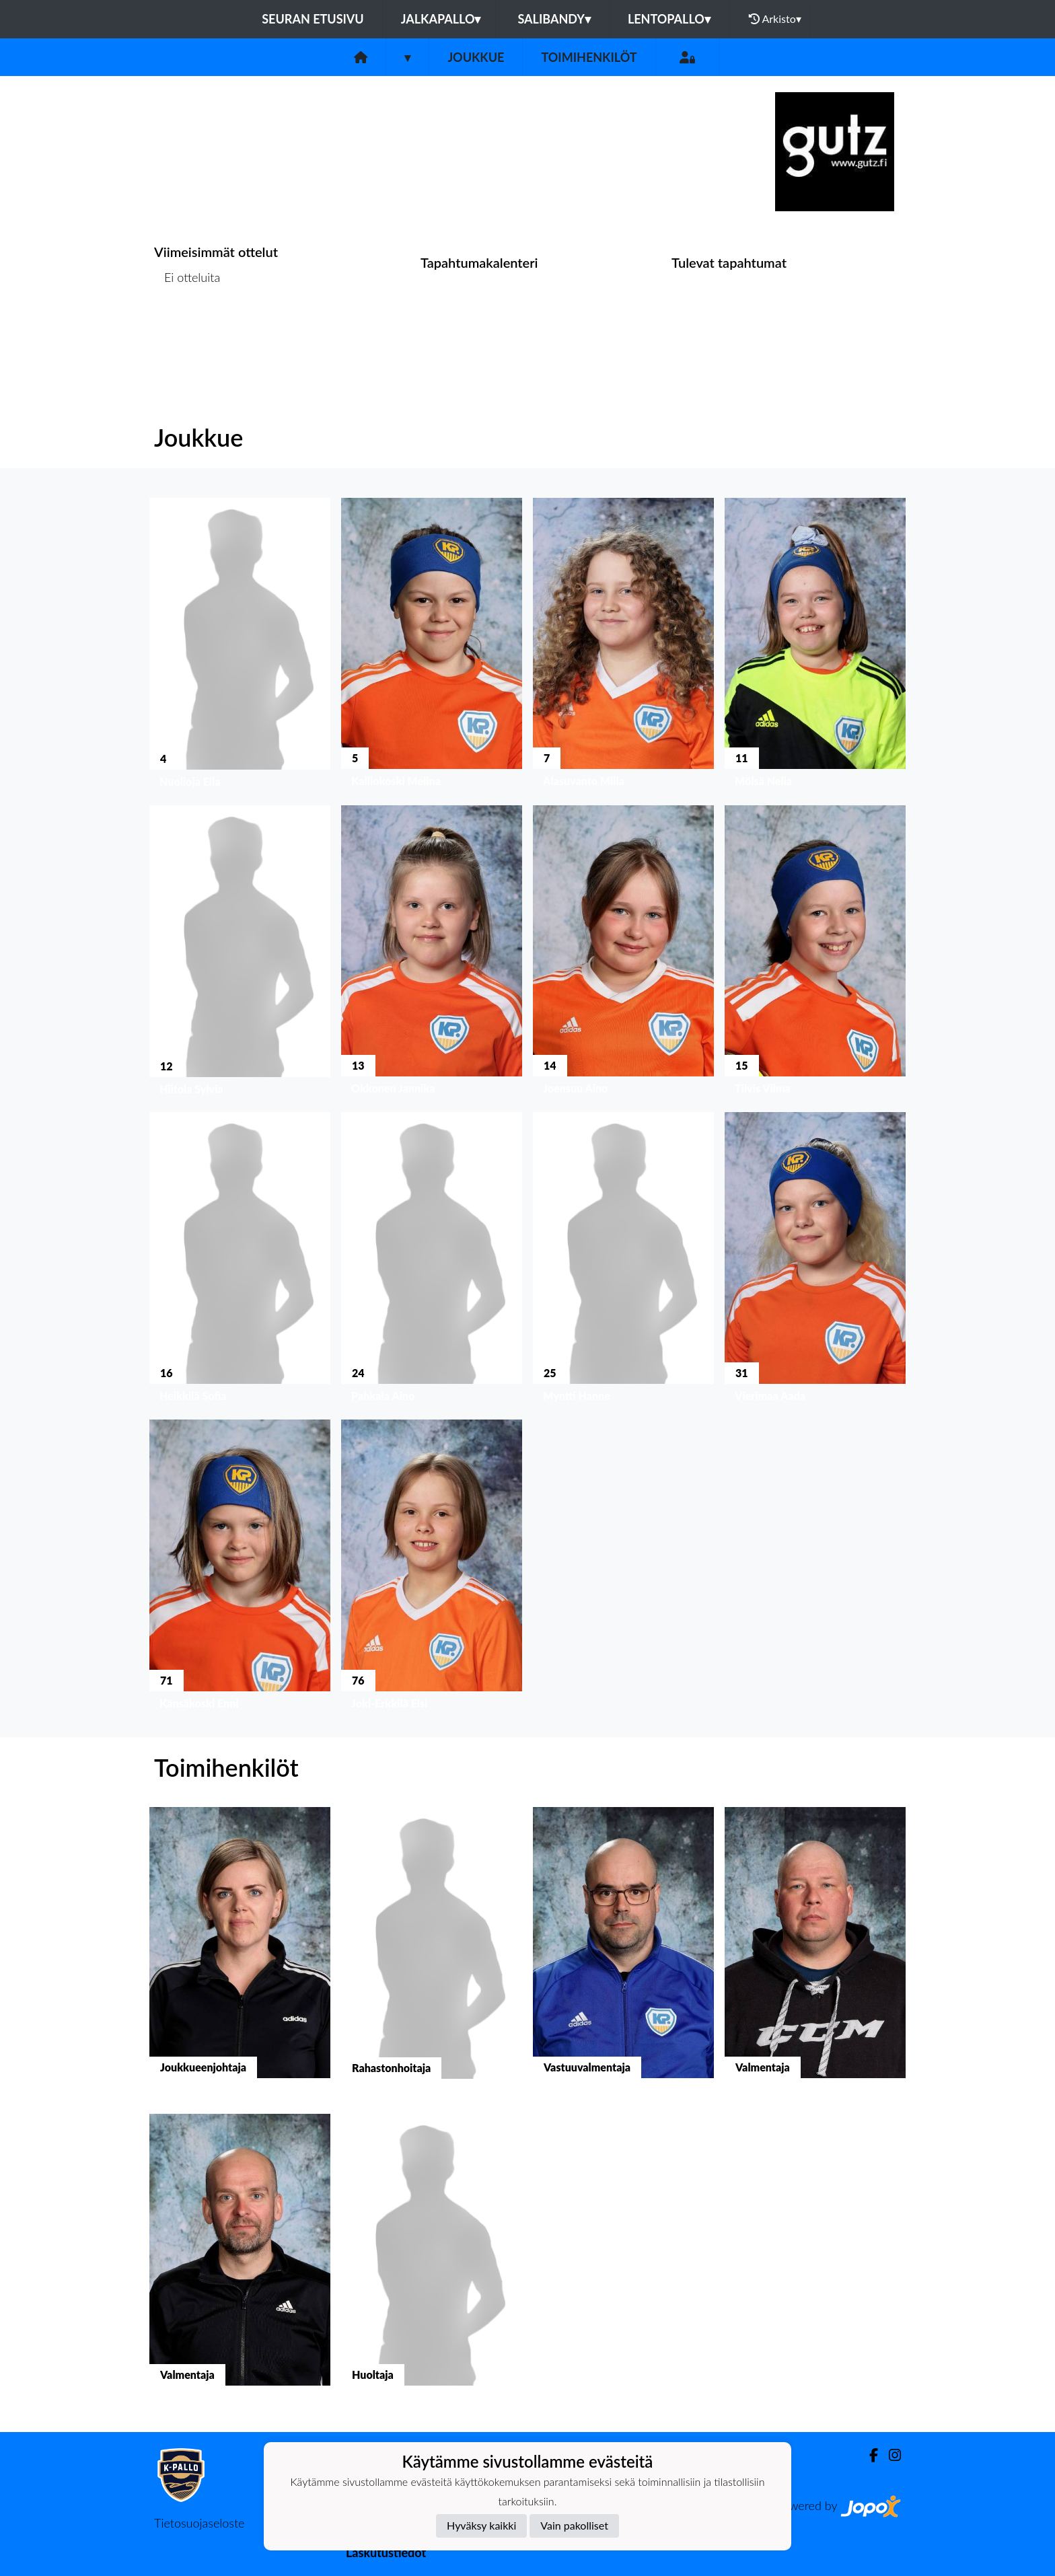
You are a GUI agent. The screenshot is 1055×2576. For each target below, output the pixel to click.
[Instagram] (889, 2455)
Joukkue (475, 57)
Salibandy (553, 18)
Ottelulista (187, 329)
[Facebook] (868, 2455)
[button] (240, 646)
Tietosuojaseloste (199, 2522)
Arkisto (775, 19)
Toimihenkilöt (588, 57)
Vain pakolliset (574, 2525)
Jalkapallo (441, 18)
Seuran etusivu (313, 18)
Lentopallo (669, 18)
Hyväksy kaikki (481, 2525)
